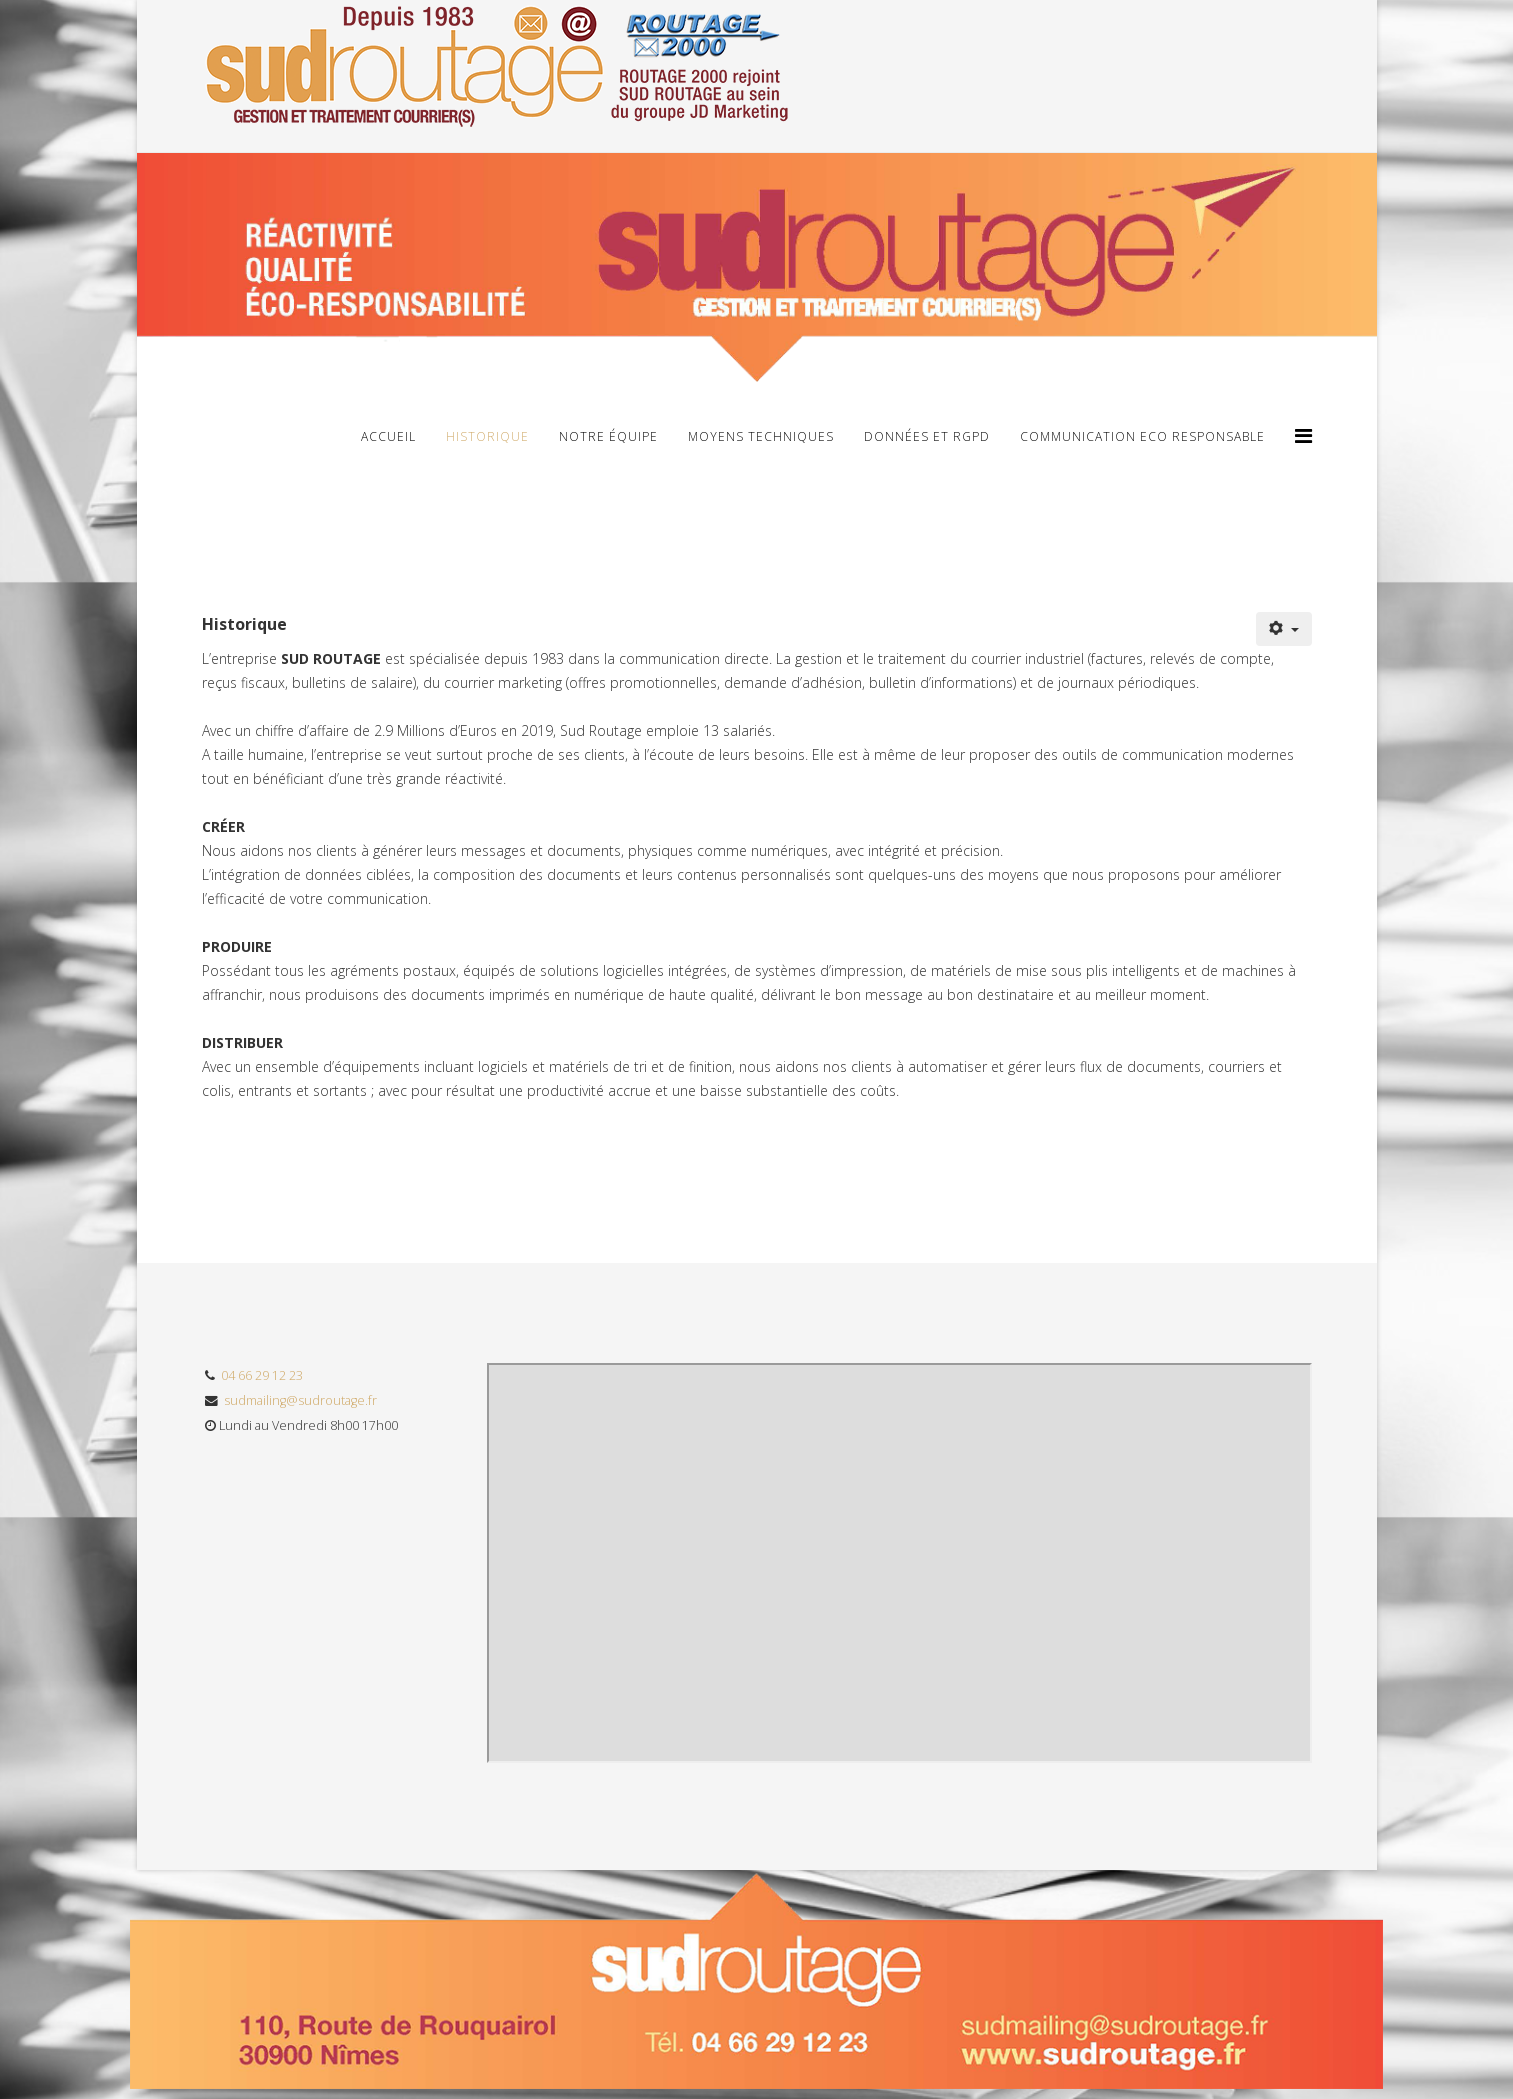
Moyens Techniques (761, 436)
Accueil (388, 436)
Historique (487, 436)
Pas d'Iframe (899, 1563)
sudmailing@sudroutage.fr (300, 1400)
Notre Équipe (608, 436)
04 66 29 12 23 (262, 1375)
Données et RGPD (927, 436)
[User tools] (1284, 629)
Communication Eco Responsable (1142, 436)
